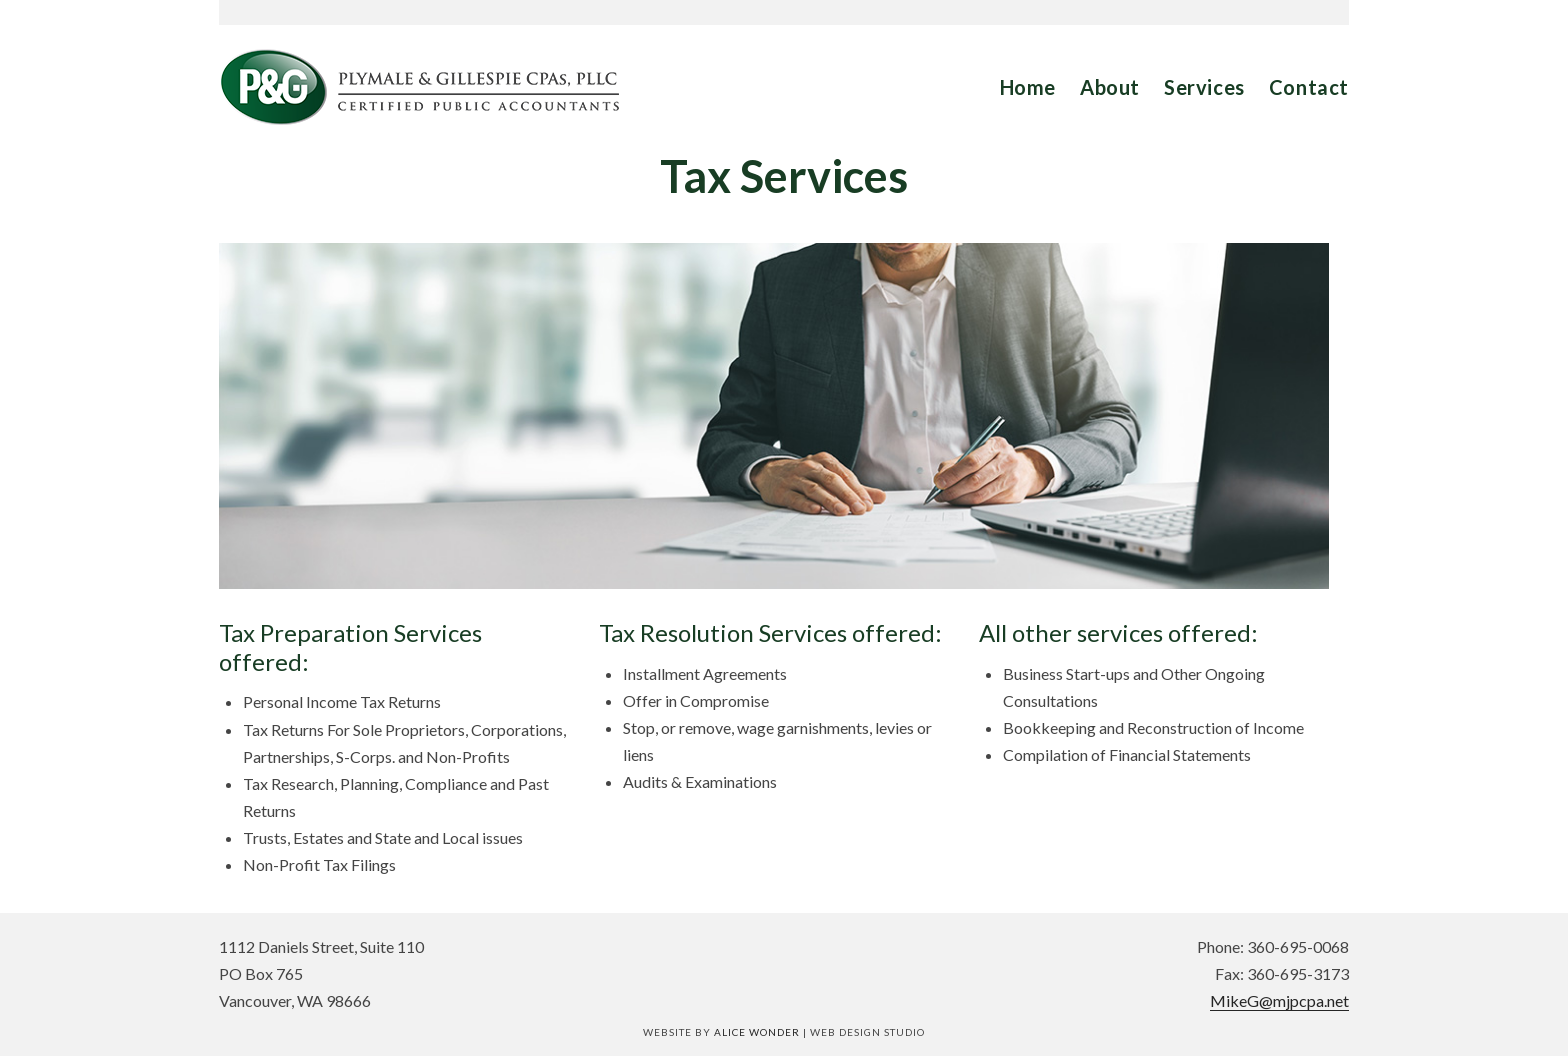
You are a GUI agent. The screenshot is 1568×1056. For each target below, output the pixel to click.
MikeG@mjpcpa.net (1279, 1000)
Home (1028, 87)
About (1110, 87)
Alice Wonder (757, 1032)
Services (1204, 87)
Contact (1309, 87)
